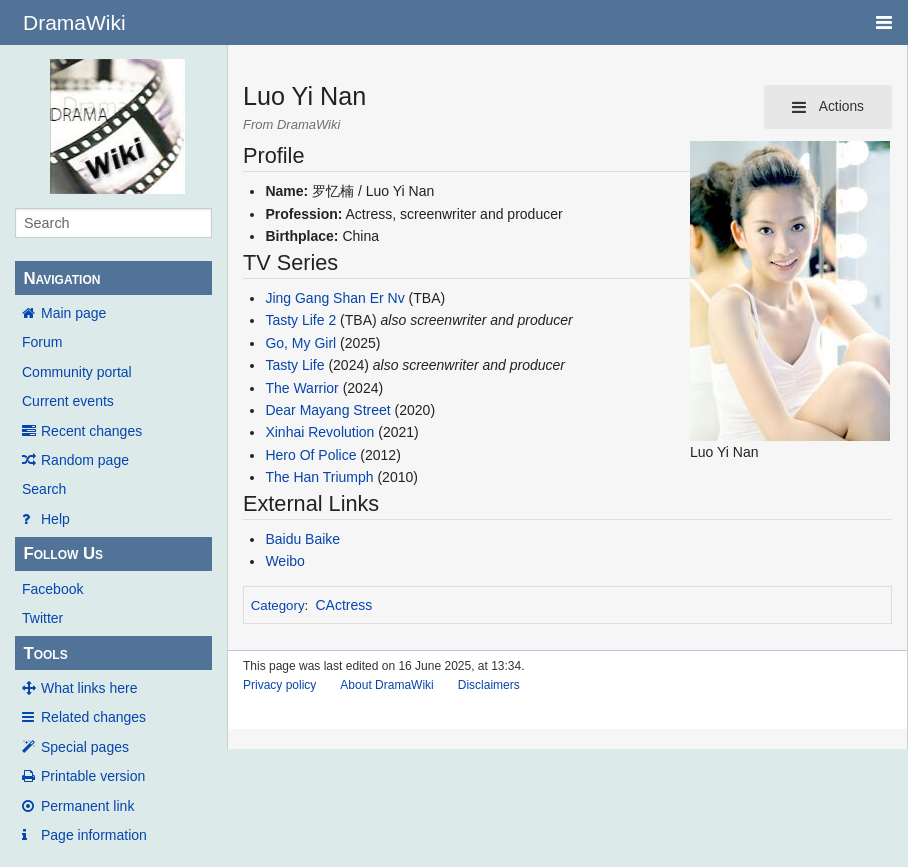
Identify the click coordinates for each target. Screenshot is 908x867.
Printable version (93, 776)
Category (278, 605)
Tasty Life (294, 365)
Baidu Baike (302, 539)
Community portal (77, 372)
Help (55, 519)
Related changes (93, 717)
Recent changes (91, 431)
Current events (68, 401)
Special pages (85, 747)
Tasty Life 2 (300, 320)
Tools (45, 653)
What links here (89, 688)
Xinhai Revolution (319, 432)
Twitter (42, 618)
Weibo (284, 561)
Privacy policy (279, 685)
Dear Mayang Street (327, 410)
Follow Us (63, 553)
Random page (85, 460)
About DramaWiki (386, 685)
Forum (42, 342)
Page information (94, 835)
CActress (344, 605)
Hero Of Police (310, 455)
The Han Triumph (319, 477)
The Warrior (301, 388)
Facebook (52, 589)
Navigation (61, 278)
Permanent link (87, 806)
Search (44, 489)
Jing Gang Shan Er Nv (334, 298)
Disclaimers (489, 685)
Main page (73, 313)
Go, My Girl (300, 343)
